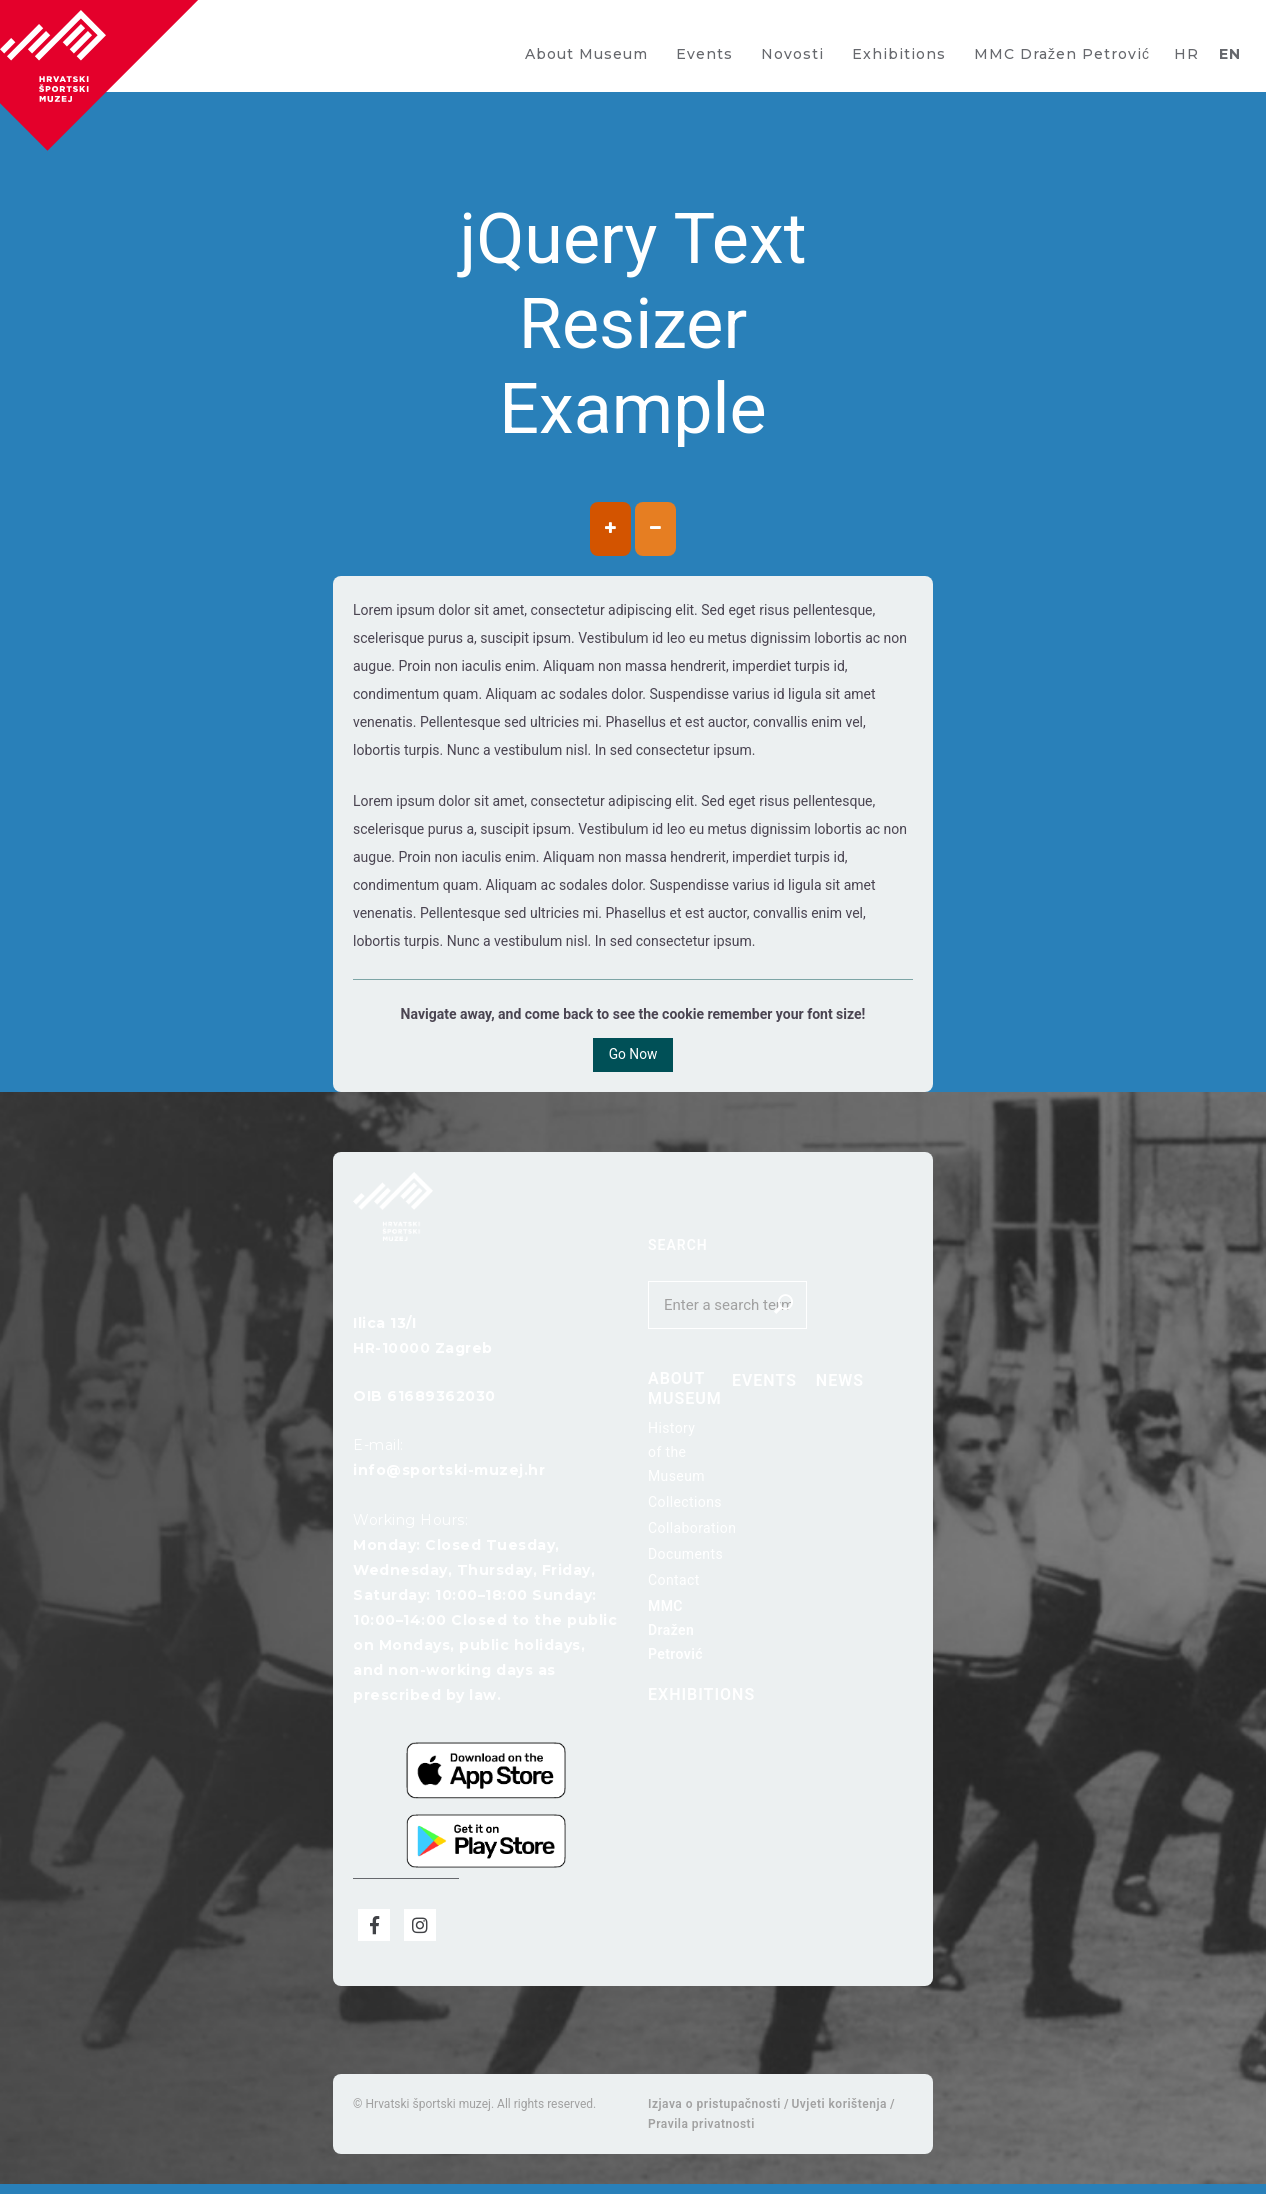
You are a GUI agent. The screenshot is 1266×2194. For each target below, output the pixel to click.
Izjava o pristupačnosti (714, 2114)
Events (704, 54)
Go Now (633, 1059)
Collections (685, 1508)
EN (1230, 54)
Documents (685, 1560)
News (805, 1386)
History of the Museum (676, 1458)
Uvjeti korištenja (838, 2114)
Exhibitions (899, 54)
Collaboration (692, 1534)
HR (1186, 54)
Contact (674, 1586)
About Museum (586, 54)
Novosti (792, 54)
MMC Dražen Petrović (1062, 54)
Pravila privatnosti (701, 2134)
